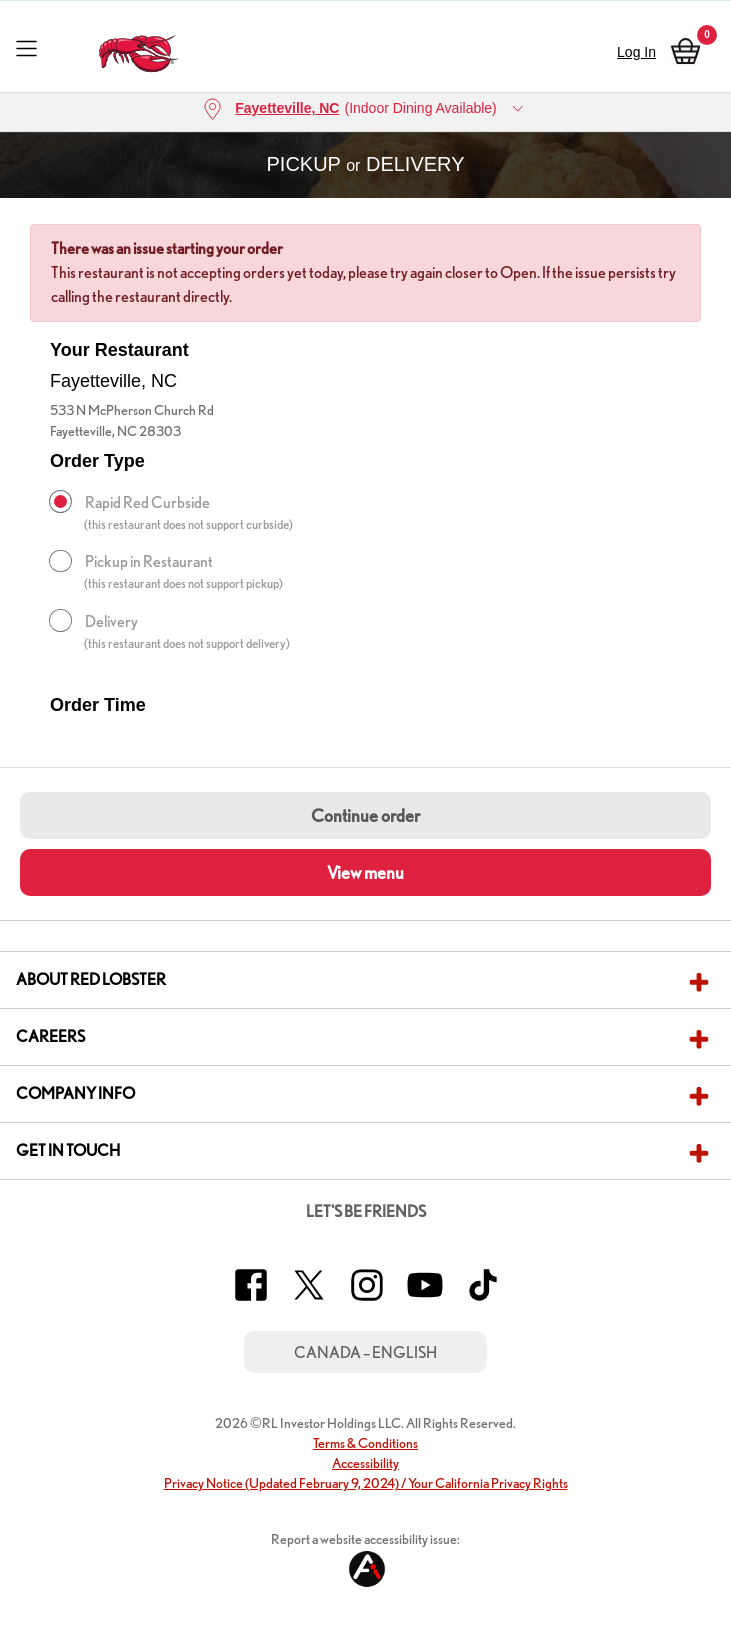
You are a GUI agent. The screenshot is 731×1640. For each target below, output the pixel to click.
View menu (365, 872)
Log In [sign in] (636, 52)
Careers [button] (50, 1036)
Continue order (365, 815)
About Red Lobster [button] (91, 979)
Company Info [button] (75, 1093)
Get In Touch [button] (68, 1150)
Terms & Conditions (365, 1443)
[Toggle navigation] (26, 47)
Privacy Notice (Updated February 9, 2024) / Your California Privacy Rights (366, 1483)
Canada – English (365, 1352)
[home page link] (138, 48)
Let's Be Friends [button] (366, 1211)
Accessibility (365, 1463)
